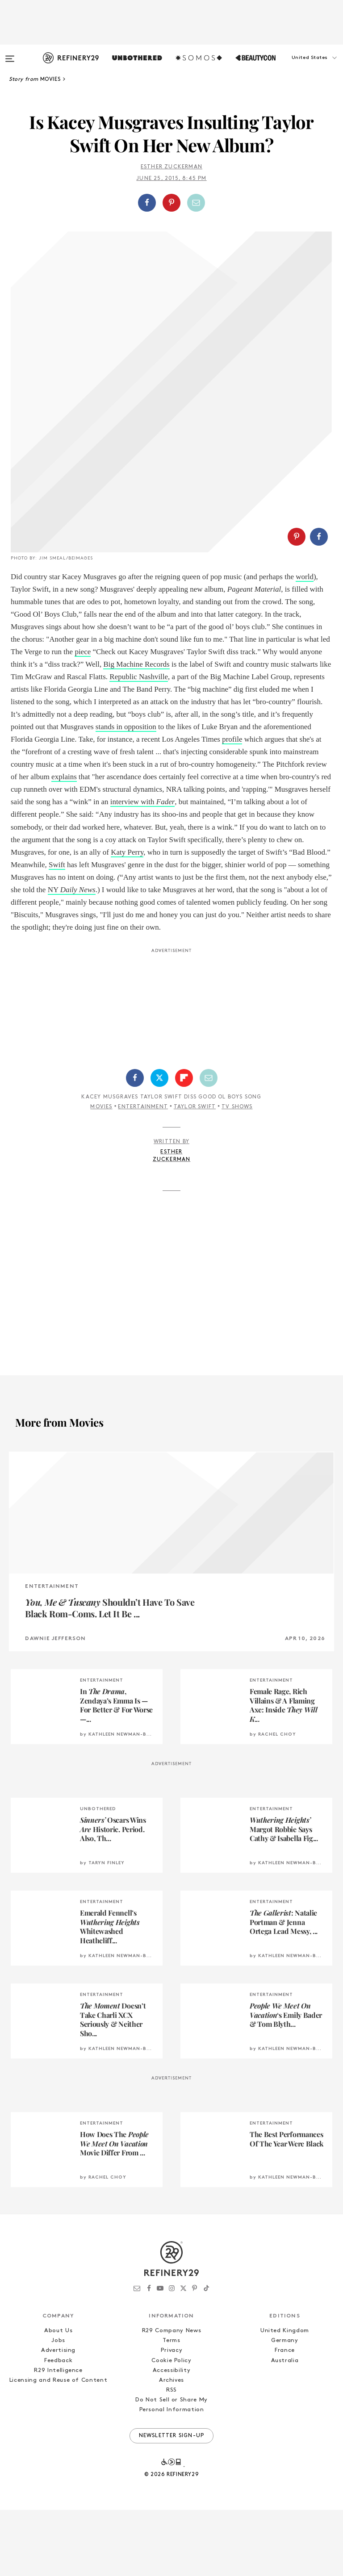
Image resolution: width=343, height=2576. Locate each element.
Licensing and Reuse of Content (58, 2446)
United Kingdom (284, 2397)
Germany (284, 2406)
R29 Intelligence (58, 2436)
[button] (298, 66)
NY (72, 956)
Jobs (58, 2406)
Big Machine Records (136, 730)
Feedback (58, 2427)
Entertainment (143, 1173)
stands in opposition (126, 793)
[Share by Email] (196, 203)
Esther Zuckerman (171, 167)
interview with (142, 868)
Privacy (172, 2416)
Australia (285, 2427)
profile (232, 805)
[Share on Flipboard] (184, 1144)
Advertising (58, 2416)
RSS (171, 2456)
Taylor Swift (195, 1173)
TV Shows (237, 1173)
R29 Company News (171, 2397)
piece (83, 718)
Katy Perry (127, 918)
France (285, 2416)
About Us (58, 2397)
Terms (171, 2406)
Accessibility (171, 2436)
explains (64, 843)
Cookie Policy (171, 2427)
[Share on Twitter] (159, 1144)
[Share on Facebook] (147, 203)
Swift (57, 931)
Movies (101, 1173)
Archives (171, 2446)
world (305, 643)
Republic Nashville (138, 743)
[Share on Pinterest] (171, 203)
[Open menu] (10, 54)
